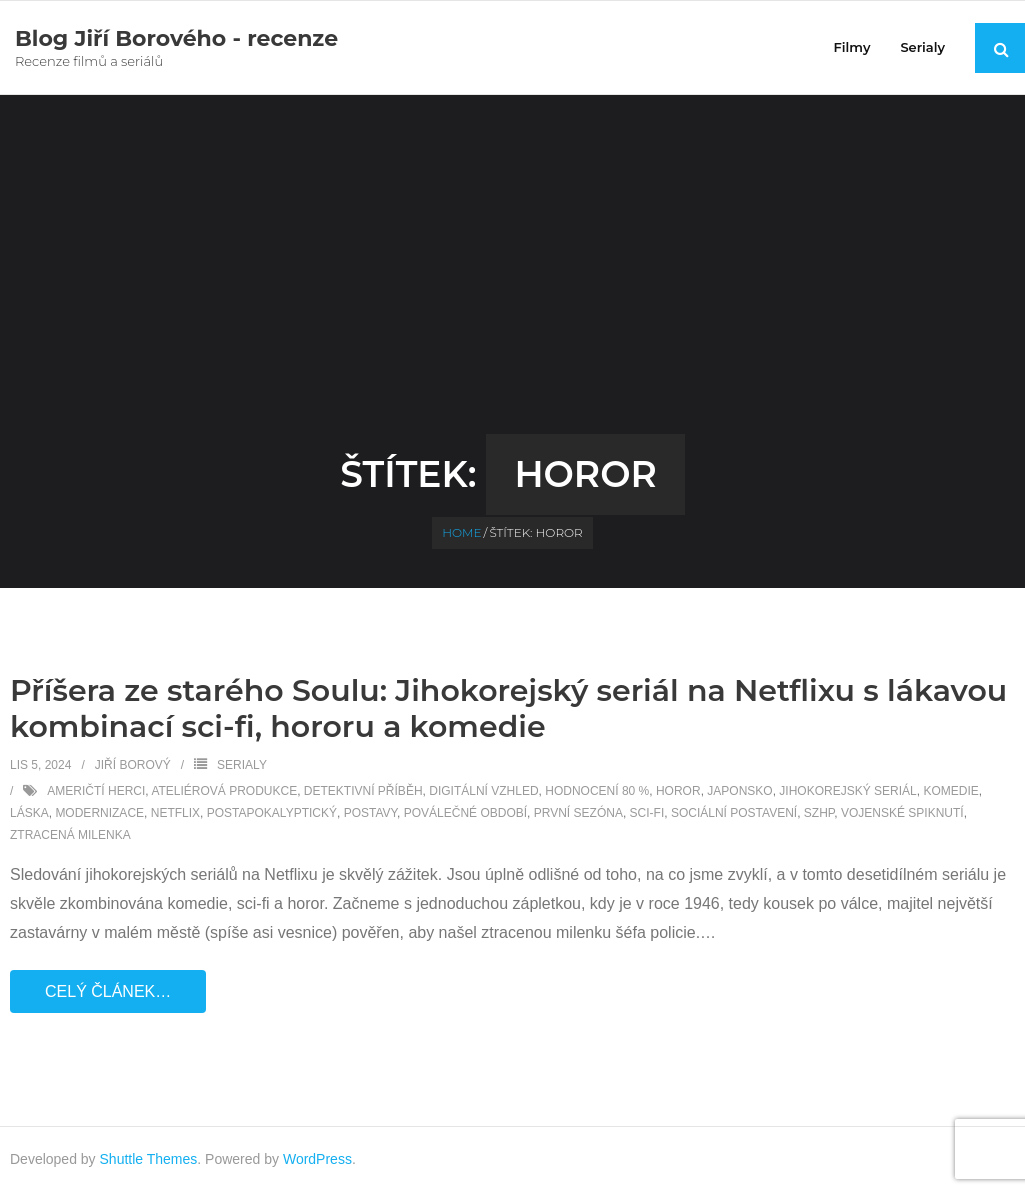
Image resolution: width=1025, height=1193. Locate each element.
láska (29, 813)
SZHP (819, 813)
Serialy (242, 765)
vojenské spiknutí (902, 813)
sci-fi (647, 813)
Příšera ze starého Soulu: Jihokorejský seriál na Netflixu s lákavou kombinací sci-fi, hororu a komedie (508, 708)
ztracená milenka (70, 835)
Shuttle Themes (149, 1159)
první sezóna (578, 813)
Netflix (175, 813)
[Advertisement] (513, 284)
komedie (950, 791)
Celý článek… (108, 991)
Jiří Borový (133, 765)
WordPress (317, 1159)
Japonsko (739, 791)
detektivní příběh (363, 791)
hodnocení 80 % (597, 791)
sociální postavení (734, 813)
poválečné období (465, 813)
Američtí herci (96, 791)
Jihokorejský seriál (847, 791)
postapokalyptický (272, 813)
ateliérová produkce (224, 791)
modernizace (99, 813)
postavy (370, 813)
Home (461, 532)
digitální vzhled (483, 791)
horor (678, 791)
